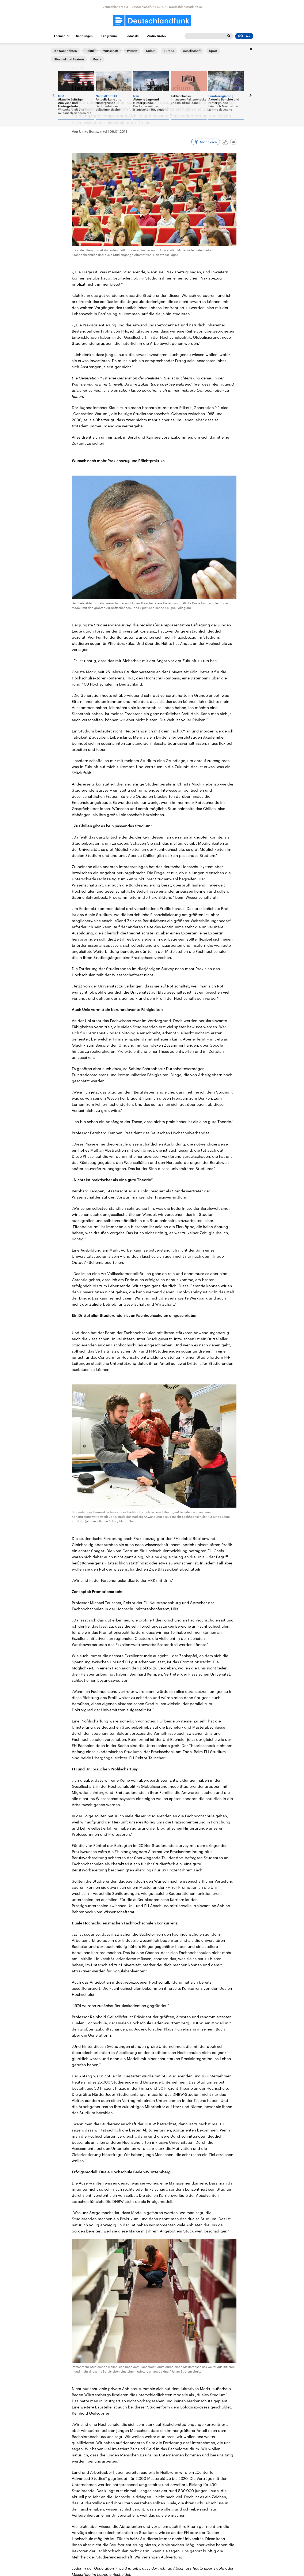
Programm (109, 35)
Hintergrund (76, 50)
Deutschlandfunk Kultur (149, 6)
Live (244, 36)
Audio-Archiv (156, 35)
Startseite (57, 50)
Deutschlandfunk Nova (185, 6)
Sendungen (84, 35)
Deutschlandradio (115, 6)
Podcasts (131, 35)
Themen (59, 35)
